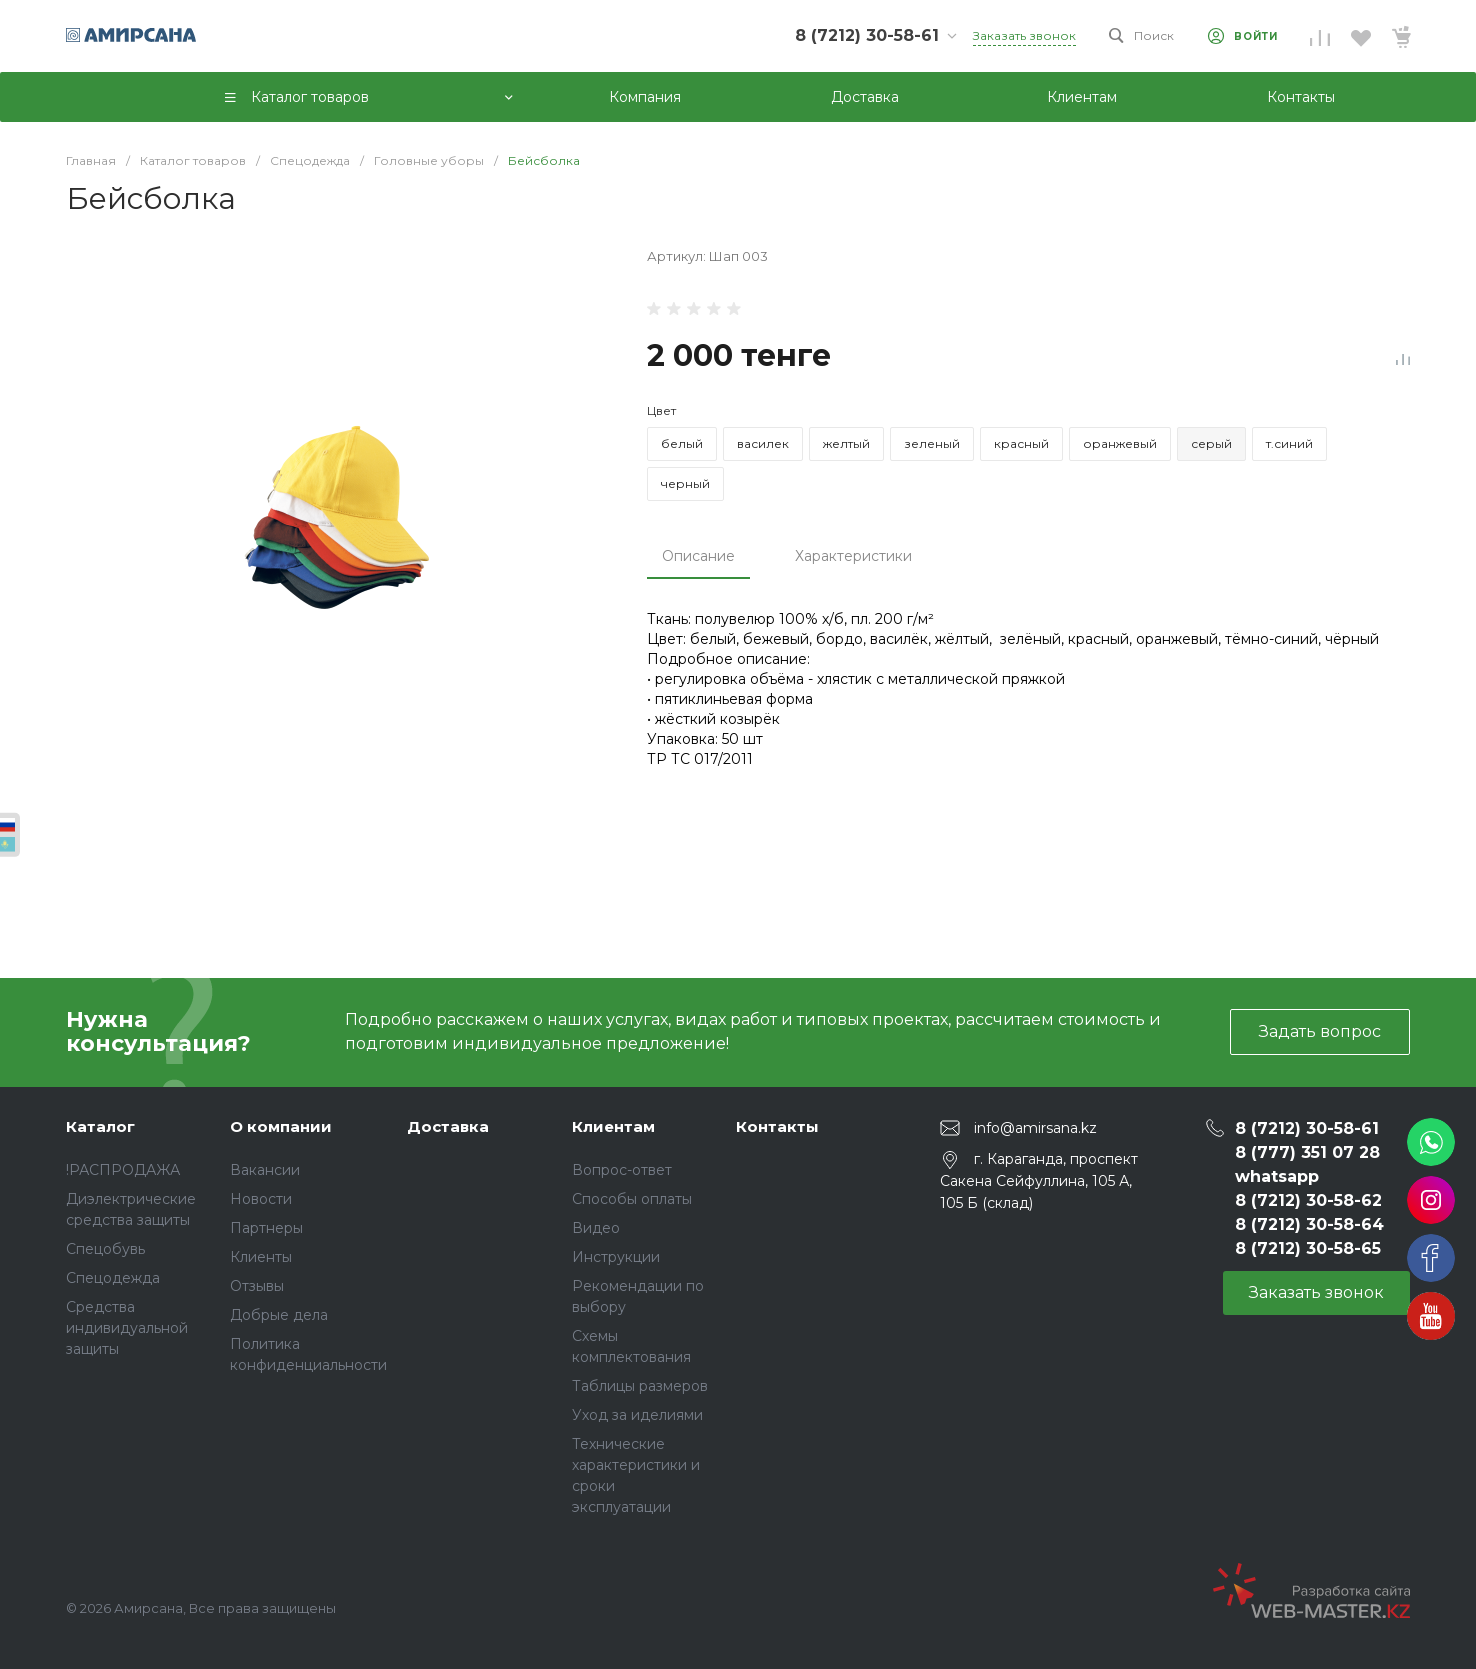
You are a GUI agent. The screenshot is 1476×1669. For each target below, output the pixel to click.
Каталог (100, 1126)
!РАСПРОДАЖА (123, 1170)
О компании (281, 1126)
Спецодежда (113, 1278)
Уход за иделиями (637, 1415)
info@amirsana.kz (1035, 1127)
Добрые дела (279, 1315)
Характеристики (853, 556)
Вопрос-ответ (622, 1170)
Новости (261, 1199)
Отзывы (257, 1286)
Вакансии (265, 1170)
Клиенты (261, 1257)
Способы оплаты (632, 1199)
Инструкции (616, 1257)
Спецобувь (105, 1249)
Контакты (777, 1126)
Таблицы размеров (640, 1386)
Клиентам (613, 1126)
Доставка (448, 1126)
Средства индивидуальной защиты (127, 1328)
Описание (698, 556)
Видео (596, 1228)
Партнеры (266, 1228)
